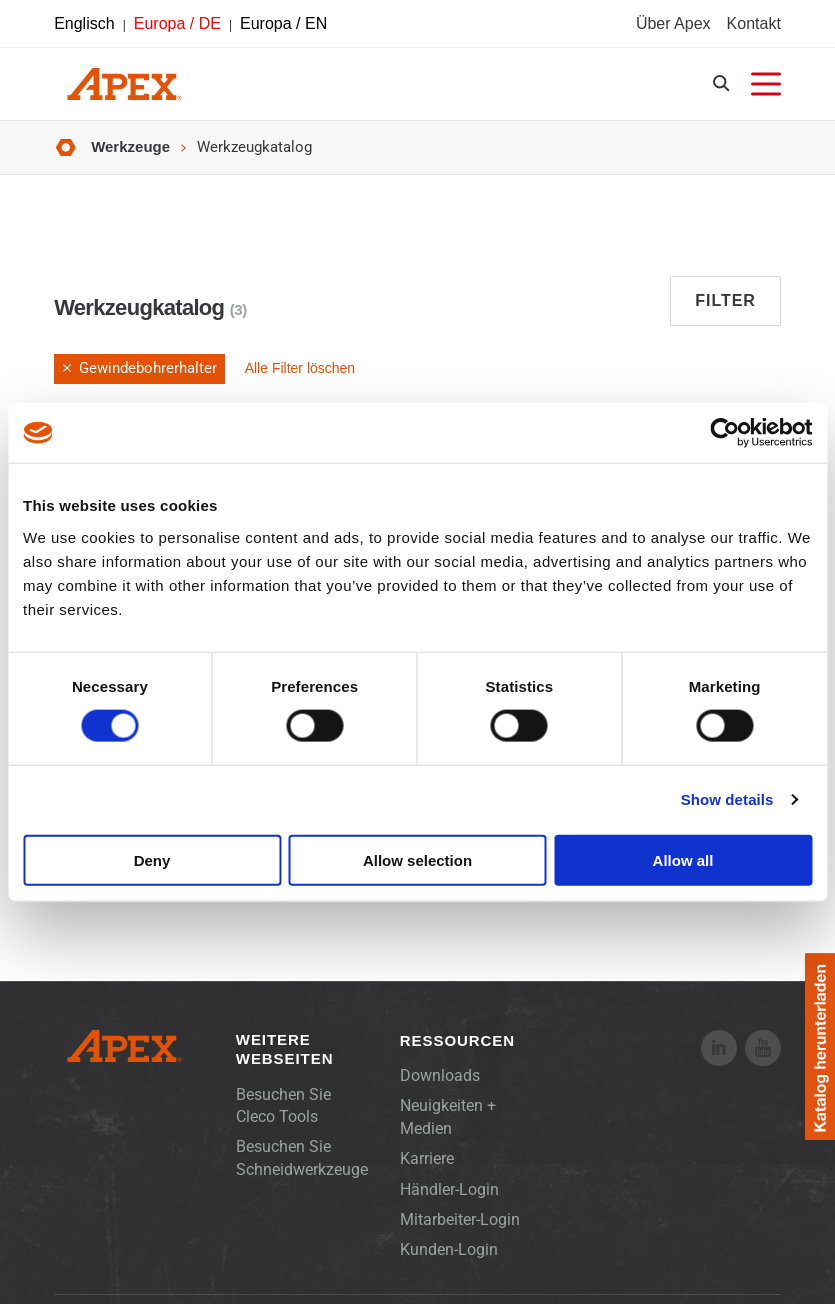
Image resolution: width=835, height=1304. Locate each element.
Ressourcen (457, 1040)
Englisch (84, 23)
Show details (727, 799)
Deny (152, 859)
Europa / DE (177, 23)
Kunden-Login (449, 1249)
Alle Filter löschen (300, 368)
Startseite (66, 147)
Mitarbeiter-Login (460, 1219)
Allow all (683, 859)
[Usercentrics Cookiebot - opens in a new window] (724, 433)
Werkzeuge (130, 146)
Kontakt (754, 23)
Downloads (440, 1075)
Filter (725, 300)
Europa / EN (283, 23)
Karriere (427, 1158)
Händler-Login (449, 1189)
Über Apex (673, 23)
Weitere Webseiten (285, 1049)
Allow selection (417, 859)
